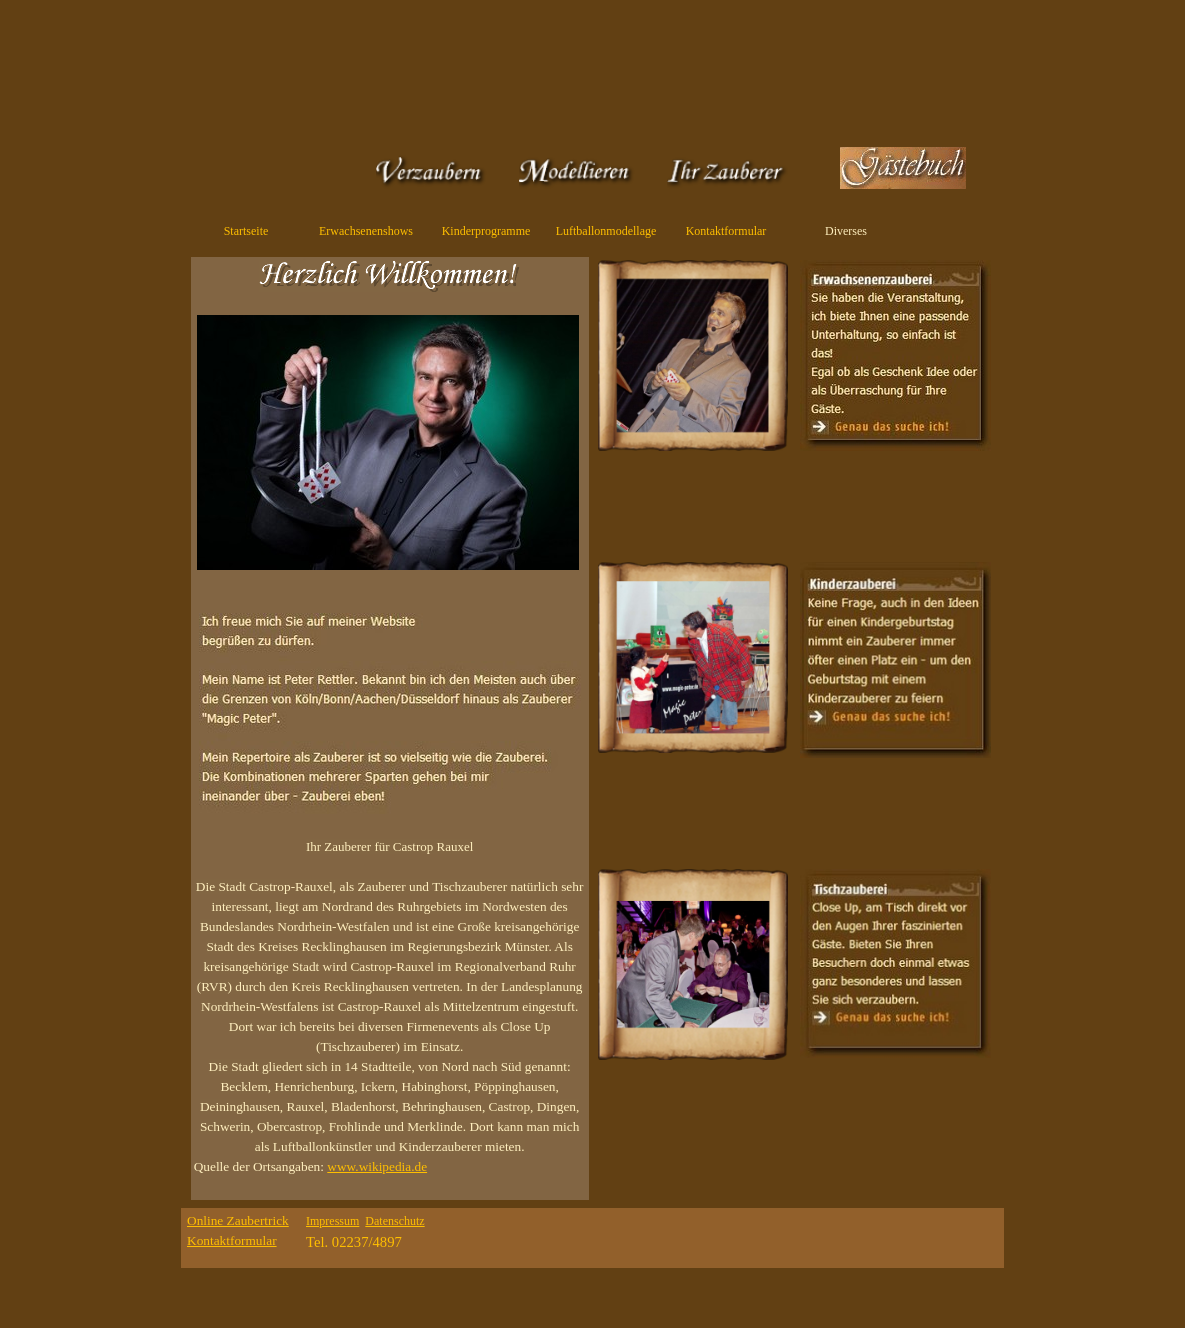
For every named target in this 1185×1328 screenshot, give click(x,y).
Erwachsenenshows (366, 231)
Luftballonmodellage (606, 231)
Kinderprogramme (486, 231)
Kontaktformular (726, 231)
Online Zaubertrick (238, 1220)
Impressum (332, 1221)
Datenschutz (394, 1221)
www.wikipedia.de (377, 1166)
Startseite (246, 231)
